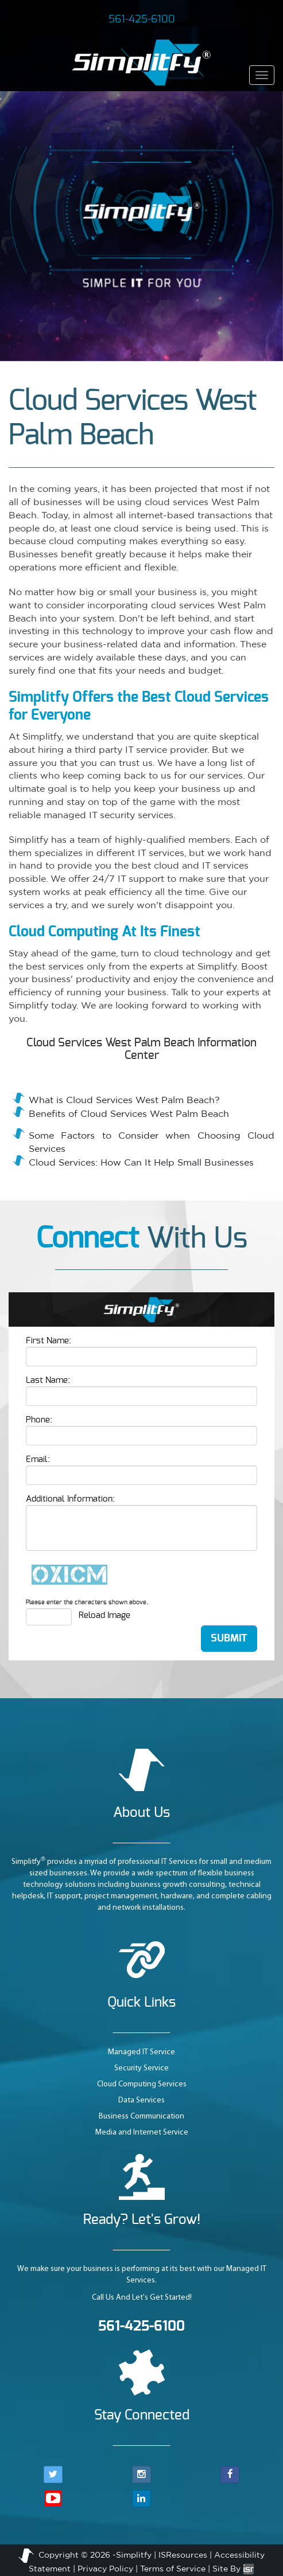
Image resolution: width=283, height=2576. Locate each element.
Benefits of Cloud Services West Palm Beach (129, 1113)
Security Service (141, 2068)
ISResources (182, 2554)
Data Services (141, 2100)
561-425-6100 (141, 19)
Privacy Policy (105, 2568)
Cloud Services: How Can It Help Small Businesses (141, 1162)
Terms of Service (173, 2568)
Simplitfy (134, 2554)
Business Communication (141, 2116)
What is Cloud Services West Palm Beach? (124, 1099)
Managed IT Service (141, 2052)
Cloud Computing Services (142, 2084)
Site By (233, 2568)
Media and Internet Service (141, 2132)
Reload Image (104, 1615)
